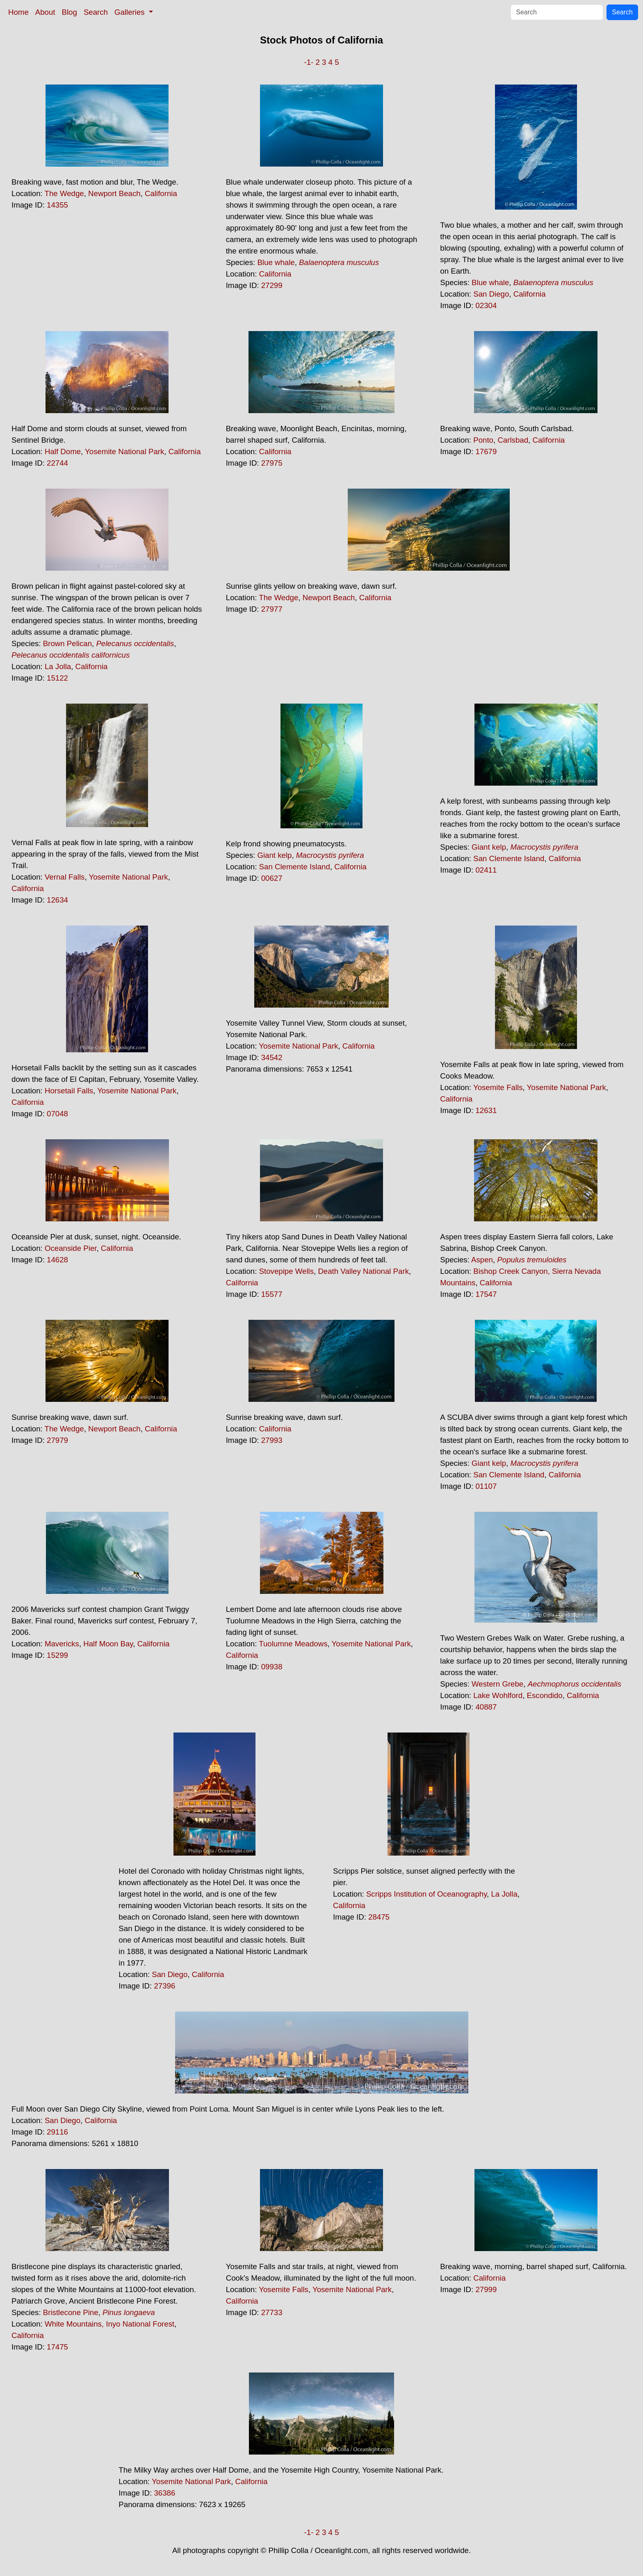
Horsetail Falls (69, 1090)
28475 (379, 1917)
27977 (272, 609)
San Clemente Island (294, 866)
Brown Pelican (67, 643)
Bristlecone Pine (70, 2312)
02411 (486, 870)
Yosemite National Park (124, 451)
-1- (308, 62)
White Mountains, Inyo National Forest (109, 2324)
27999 (486, 2289)
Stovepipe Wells (286, 1271)
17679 (486, 451)
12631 (486, 1110)
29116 (57, 2132)
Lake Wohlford (497, 1695)
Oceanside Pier (71, 1248)
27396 (164, 1986)
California (161, 193)
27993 (272, 1440)
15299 (57, 1655)
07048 (57, 1113)
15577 (272, 1294)
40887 (486, 1707)
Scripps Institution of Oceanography (426, 1894)
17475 (57, 2347)
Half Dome (63, 451)
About (45, 12)
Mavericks (62, 1643)
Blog (69, 12)
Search (96, 12)
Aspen (482, 1259)
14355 (57, 205)
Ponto (483, 440)
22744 (57, 463)
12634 (57, 900)
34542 (272, 1057)
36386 (164, 2493)
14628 (57, 1259)
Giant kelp (274, 855)
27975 (272, 463)
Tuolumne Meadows (293, 1643)
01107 (486, 1486)
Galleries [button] (130, 12)
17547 (486, 1294)
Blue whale (275, 262)
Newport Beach (114, 193)
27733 (272, 2312)
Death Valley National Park (363, 1271)
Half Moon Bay (108, 1643)
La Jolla (58, 666)
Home (18, 12)
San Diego (491, 294)
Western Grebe (497, 1684)
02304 (486, 305)
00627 (272, 878)
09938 (272, 1666)
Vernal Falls (64, 877)
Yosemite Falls (498, 1087)
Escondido (545, 1695)
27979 (57, 1440)
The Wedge (64, 193)
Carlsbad (512, 440)
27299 (272, 285)
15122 (57, 678)
